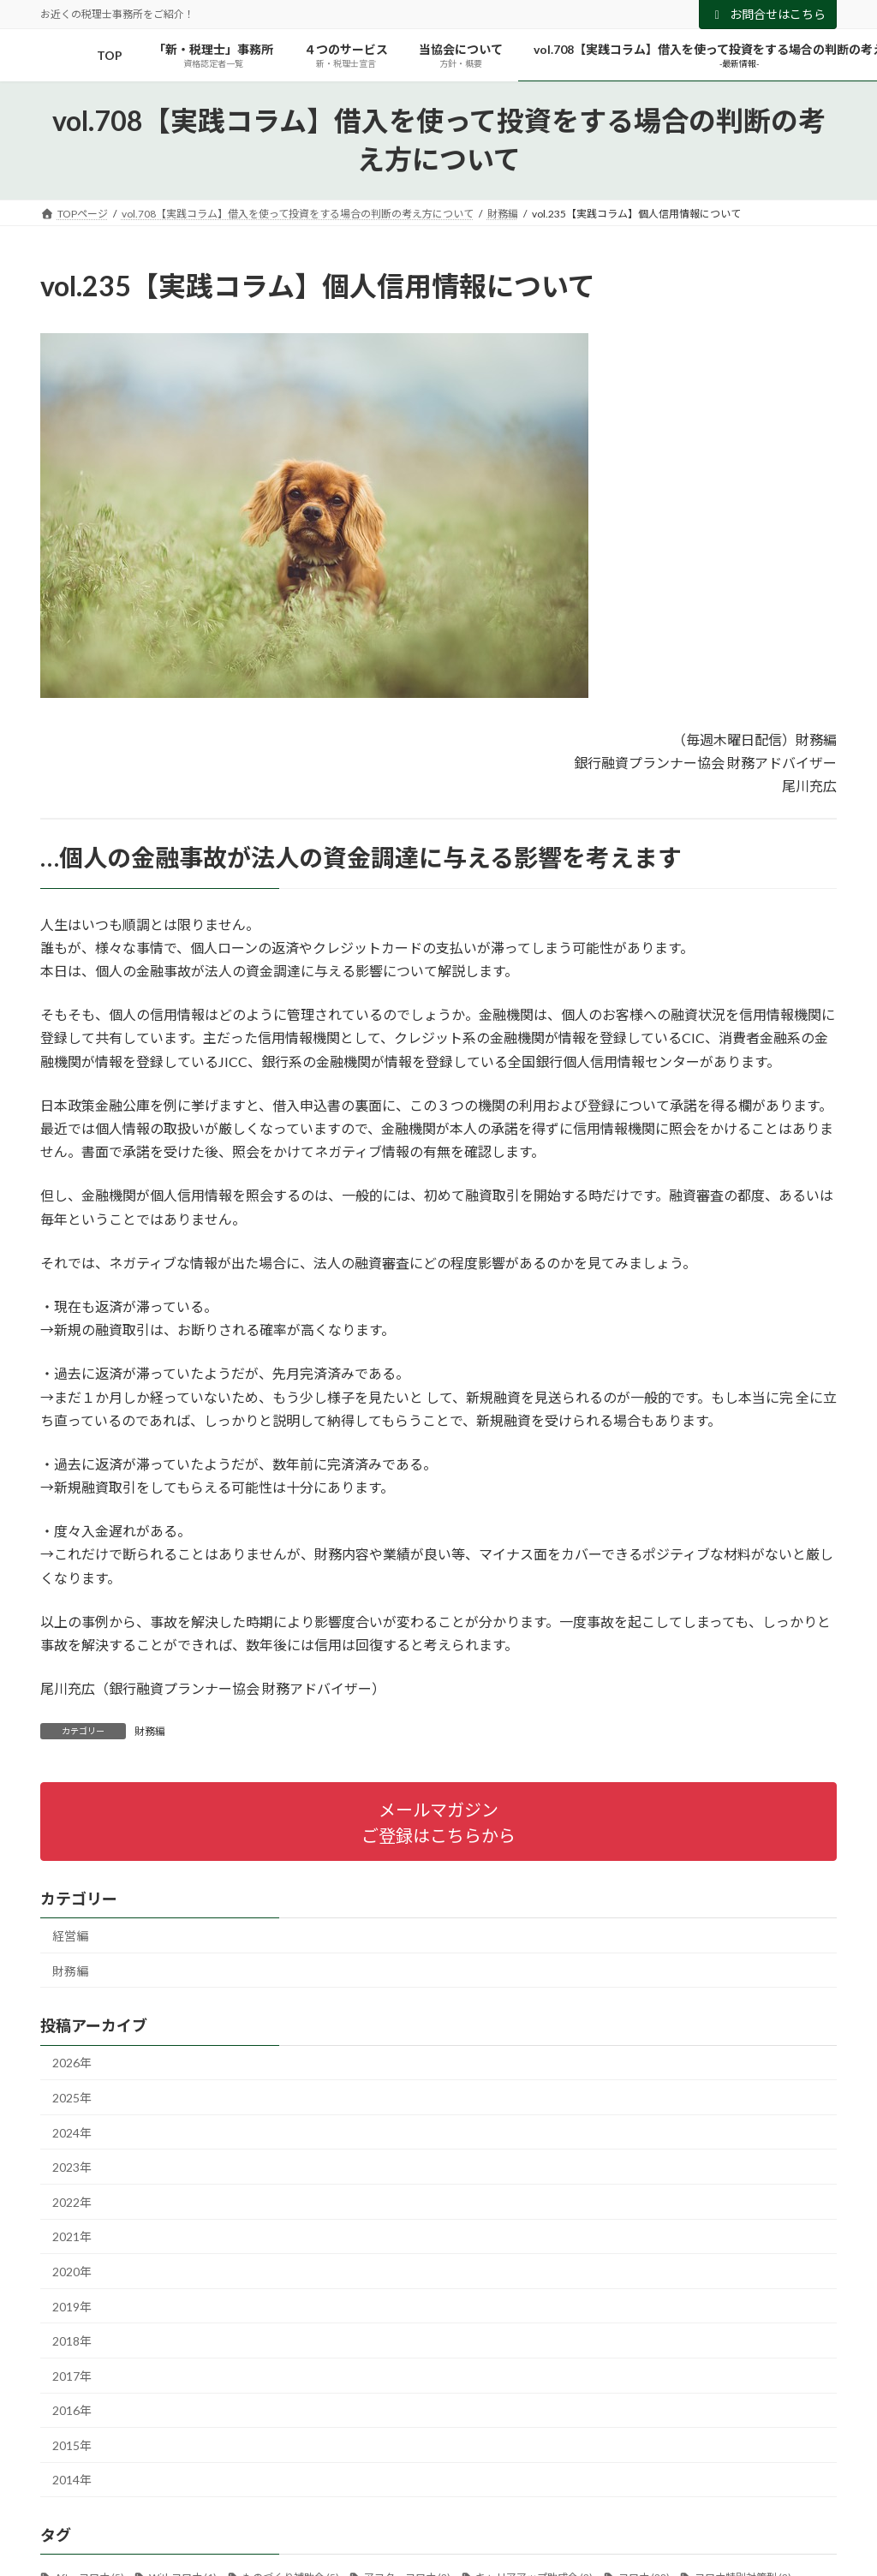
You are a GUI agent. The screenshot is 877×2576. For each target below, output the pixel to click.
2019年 (72, 2306)
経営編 (70, 1936)
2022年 (72, 2201)
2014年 (72, 2479)
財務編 (149, 1731)
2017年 (72, 2375)
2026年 (72, 2062)
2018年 (72, 2341)
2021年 (72, 2236)
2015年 (72, 2444)
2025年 (72, 2097)
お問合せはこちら (768, 14)
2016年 (72, 2410)
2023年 (72, 2167)
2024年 (72, 2132)
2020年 (72, 2271)
